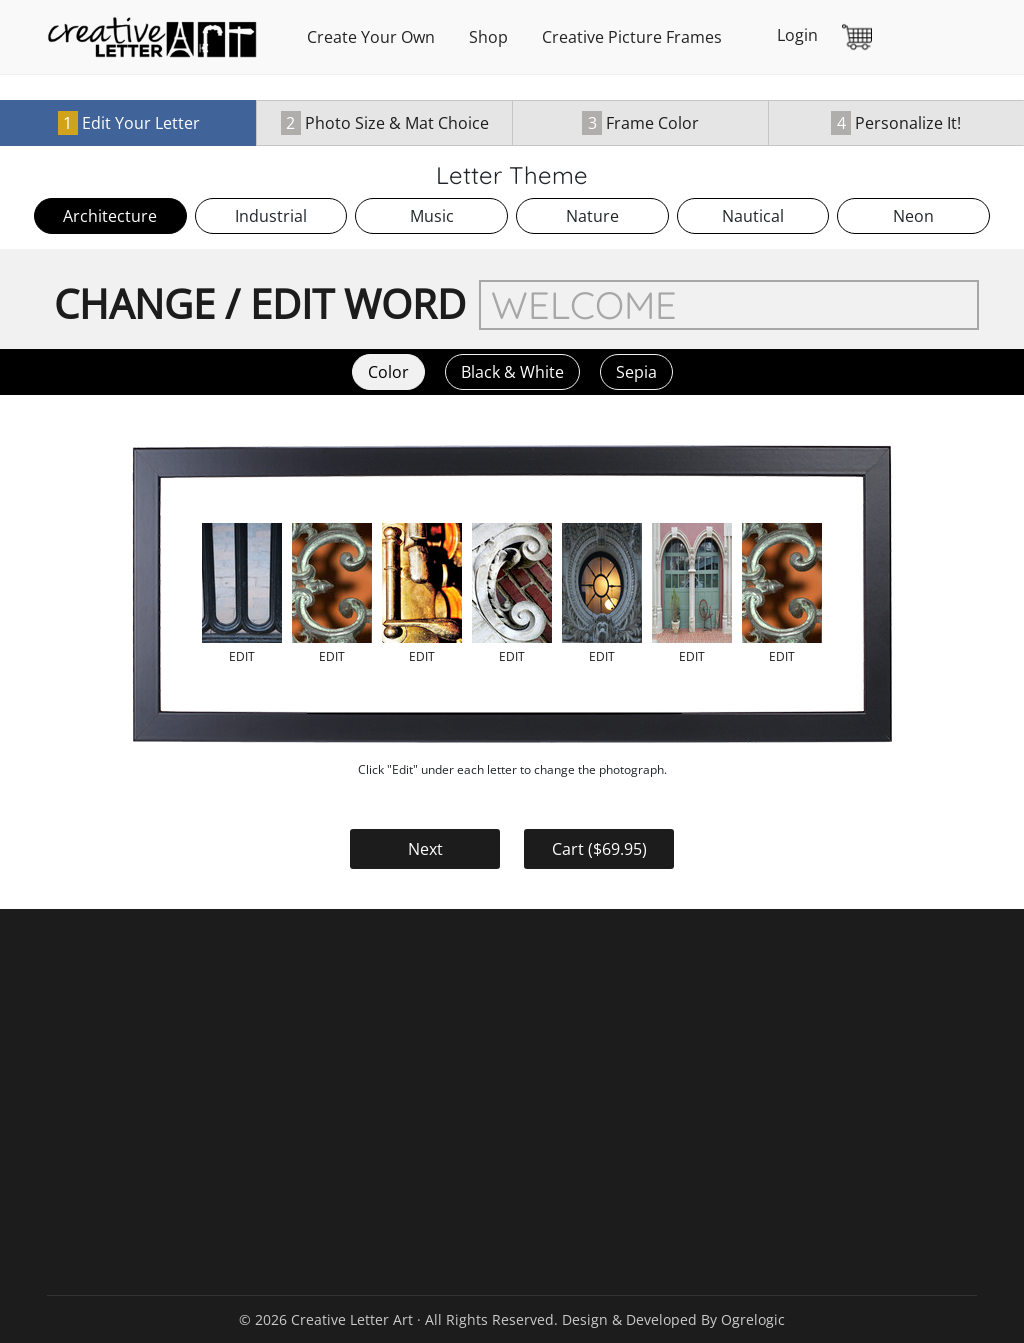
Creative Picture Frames (632, 37)
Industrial (271, 216)
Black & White (512, 372)
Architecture (110, 216)
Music (432, 216)
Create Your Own (371, 37)
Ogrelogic (753, 1319)
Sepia (636, 372)
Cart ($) (599, 849)
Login (797, 35)
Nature (592, 216)
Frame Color (640, 123)
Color (388, 372)
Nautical (753, 216)
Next (425, 849)
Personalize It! (896, 123)
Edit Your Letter (129, 123)
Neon (913, 216)
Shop (488, 37)
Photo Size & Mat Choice (385, 123)
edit (242, 656)
